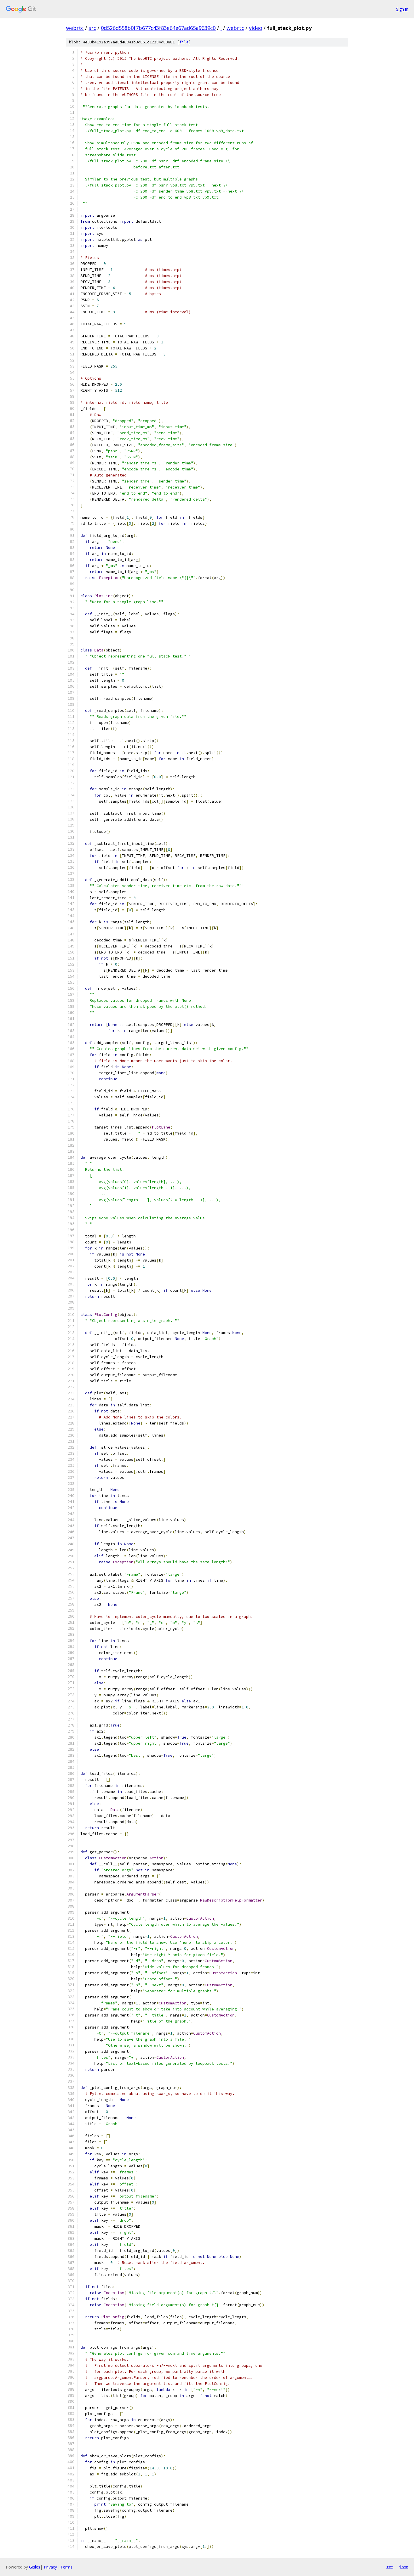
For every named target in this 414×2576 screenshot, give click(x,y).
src (92, 27)
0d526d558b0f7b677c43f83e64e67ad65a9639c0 (158, 27)
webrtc (75, 27)
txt (389, 2566)
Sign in (402, 9)
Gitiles (34, 2567)
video (255, 27)
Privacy (50, 2567)
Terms (66, 2567)
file (184, 42)
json (403, 2566)
